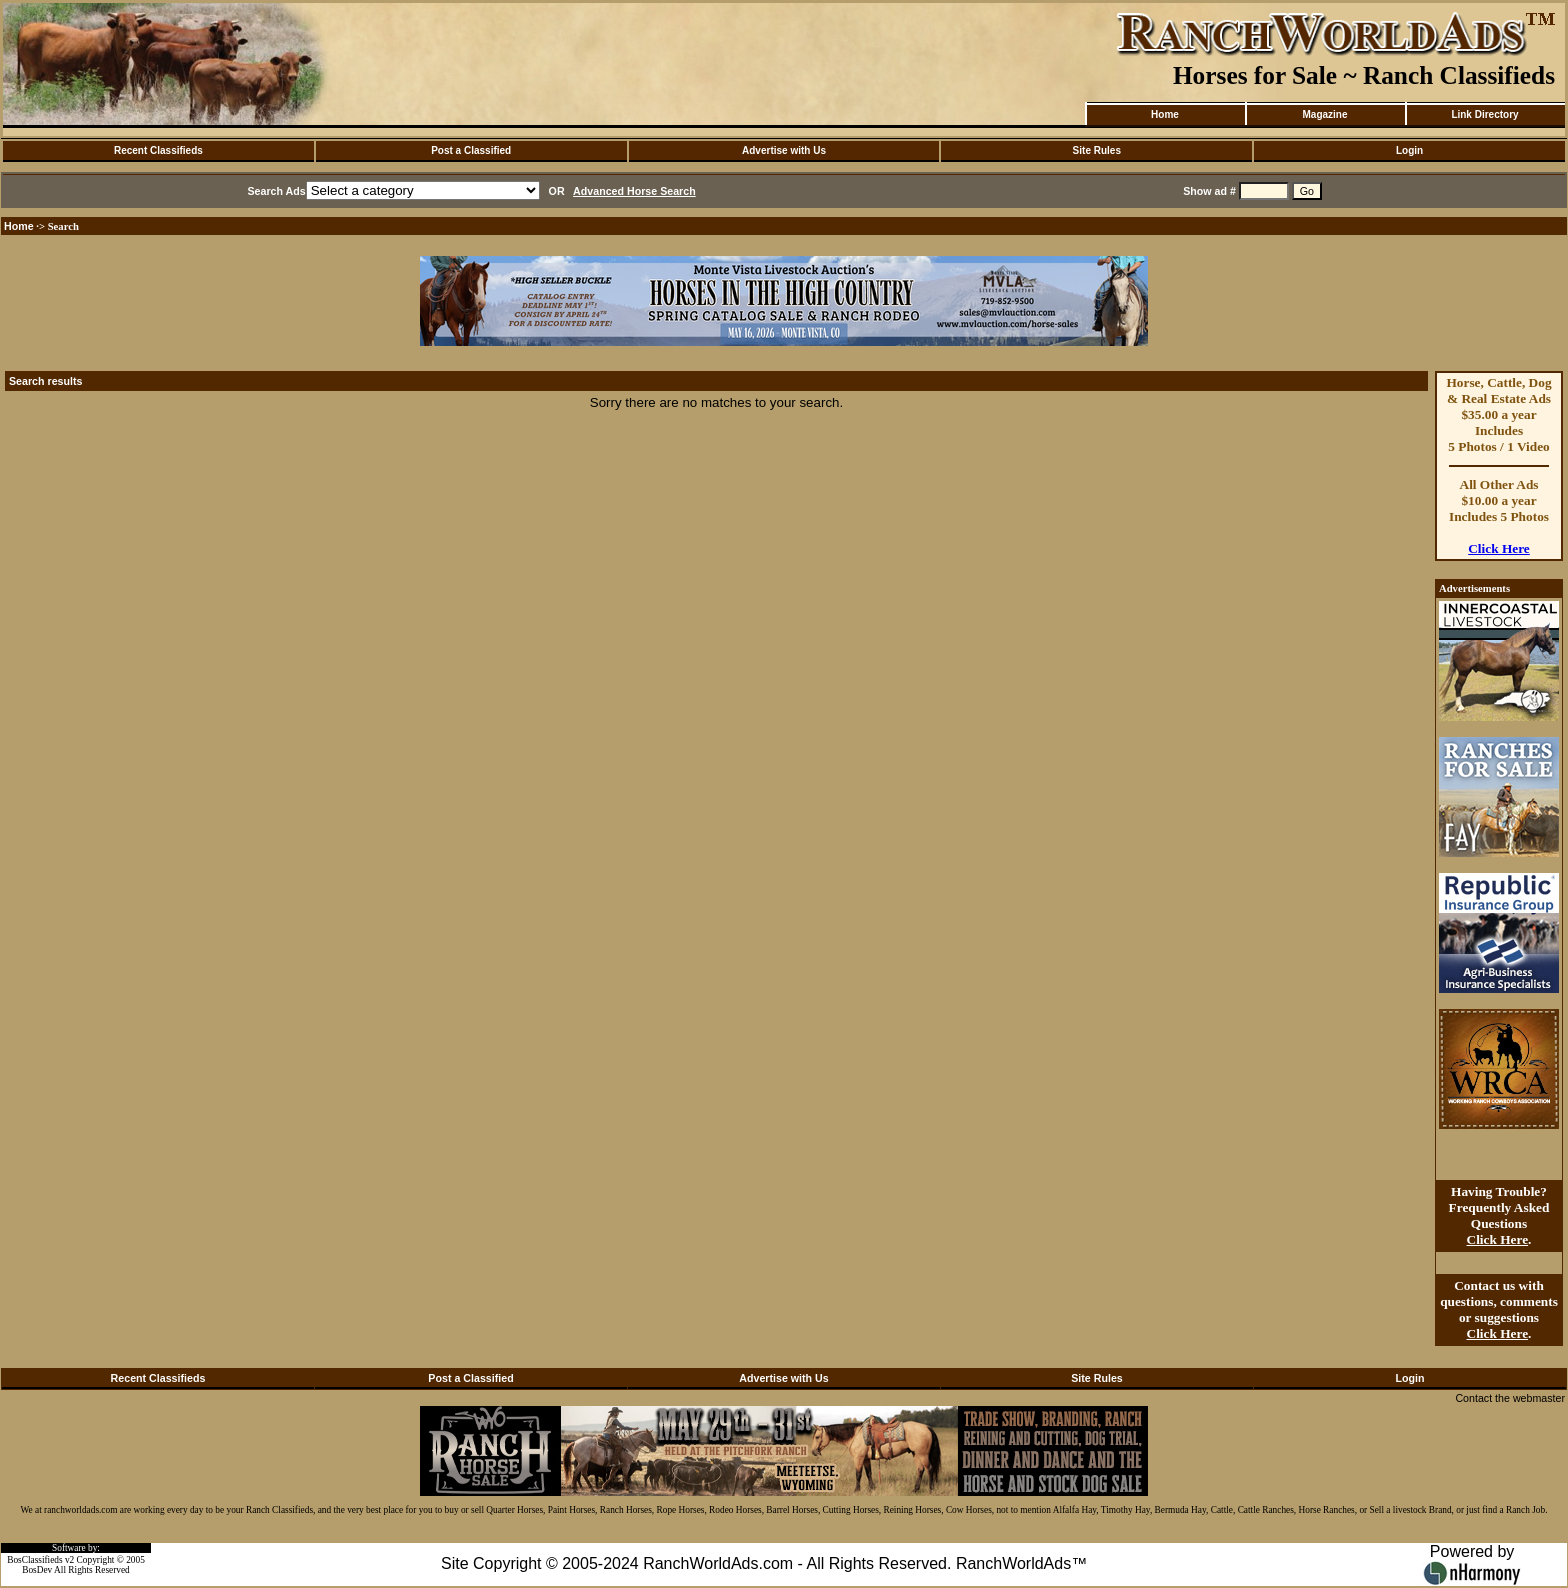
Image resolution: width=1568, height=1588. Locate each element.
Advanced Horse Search (634, 191)
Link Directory (1484, 114)
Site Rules (1097, 150)
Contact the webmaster (1510, 1398)
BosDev (37, 1570)
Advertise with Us (784, 150)
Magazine (1324, 114)
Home (1165, 114)
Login (1409, 150)
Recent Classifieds (158, 150)
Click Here (1499, 548)
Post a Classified (471, 150)
